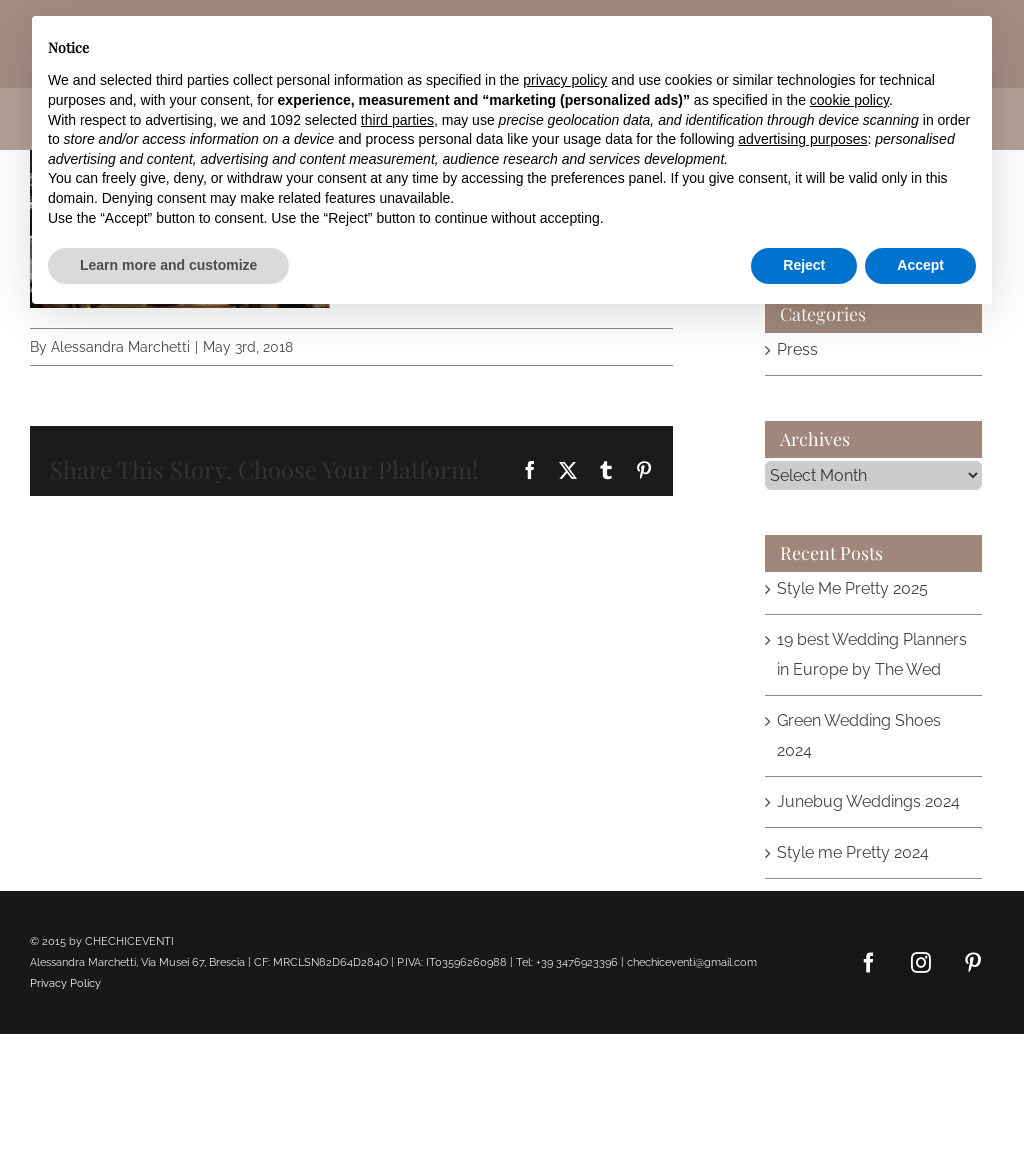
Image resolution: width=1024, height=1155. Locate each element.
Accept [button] (920, 265)
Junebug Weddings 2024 (868, 801)
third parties (397, 120)
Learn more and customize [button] (168, 265)
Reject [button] (804, 265)
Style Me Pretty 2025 (852, 588)
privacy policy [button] (565, 80)
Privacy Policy (65, 983)
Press (797, 349)
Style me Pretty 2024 (853, 852)
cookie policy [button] (849, 100)
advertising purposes (802, 139)
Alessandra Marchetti (120, 347)
